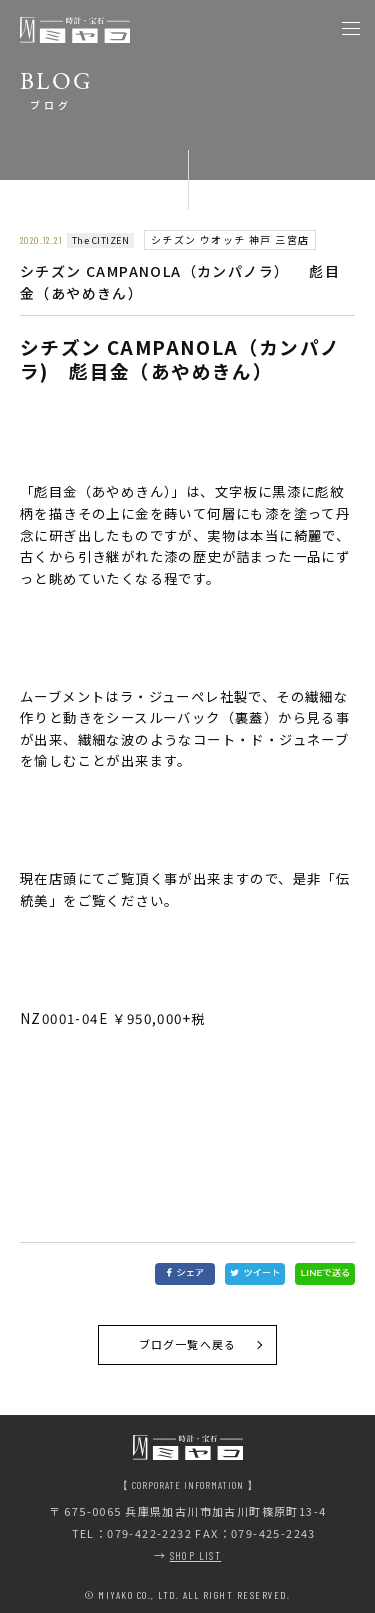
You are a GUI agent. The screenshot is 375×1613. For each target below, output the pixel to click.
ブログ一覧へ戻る (187, 1344)
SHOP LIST (196, 1555)
